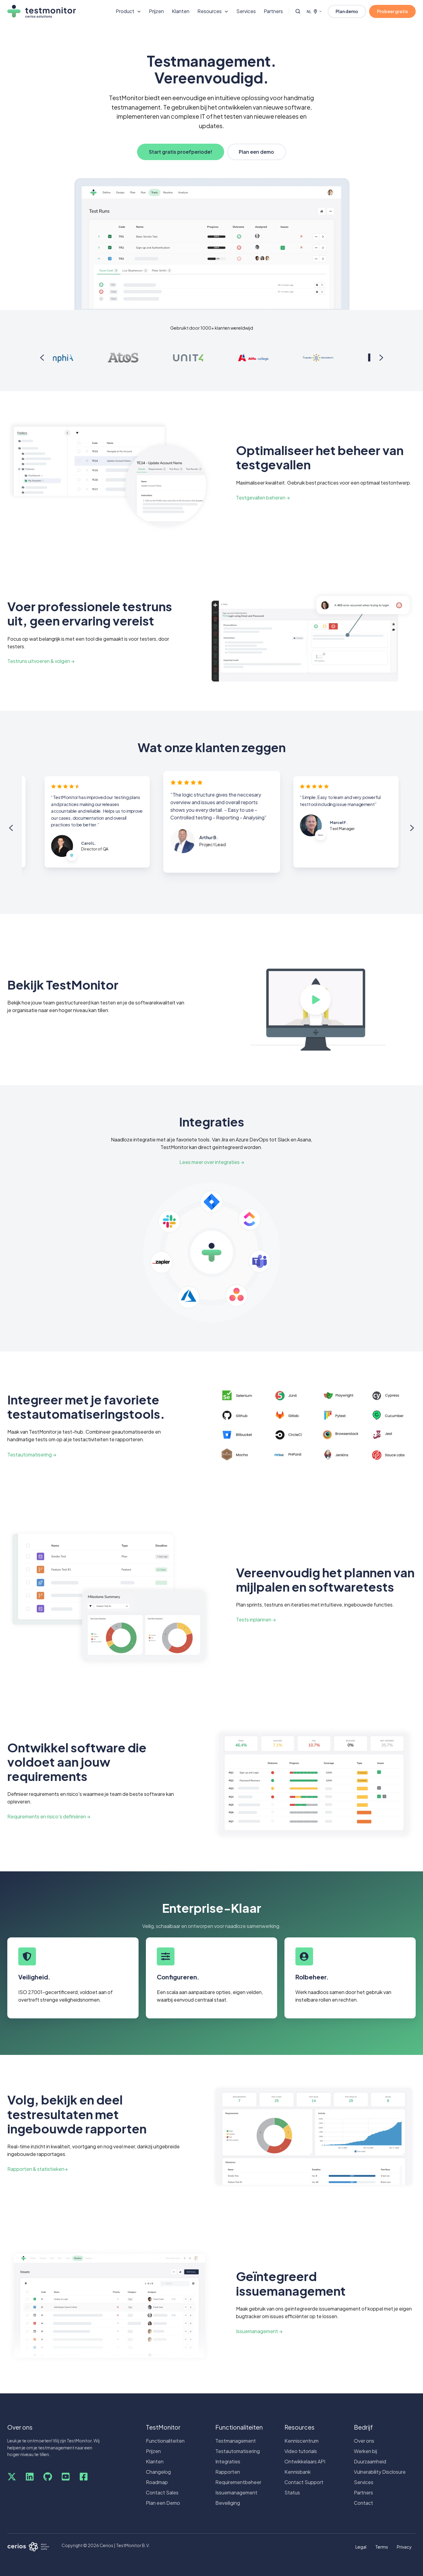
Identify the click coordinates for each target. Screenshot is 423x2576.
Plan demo (347, 11)
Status (292, 2492)
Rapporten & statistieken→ (37, 2169)
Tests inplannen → (256, 1619)
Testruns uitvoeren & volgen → (40, 661)
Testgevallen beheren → (263, 497)
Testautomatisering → (31, 1454)
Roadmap (157, 2482)
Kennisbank (297, 2472)
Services (246, 11)
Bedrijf (363, 2427)
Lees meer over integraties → (211, 1162)
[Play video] (315, 999)
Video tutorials (300, 2451)
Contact (363, 2503)
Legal (360, 2547)
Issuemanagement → (259, 2331)
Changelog (158, 2472)
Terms (381, 2547)
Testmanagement (235, 2441)
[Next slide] (381, 357)
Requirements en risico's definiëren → (48, 1816)
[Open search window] (298, 11)
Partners (273, 11)
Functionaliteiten (165, 2441)
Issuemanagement (236, 2492)
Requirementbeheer (238, 2482)
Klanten (180, 11)
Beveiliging (227, 2503)
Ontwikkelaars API (304, 2461)
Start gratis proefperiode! (180, 152)
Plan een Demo (163, 2503)
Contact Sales (162, 2492)
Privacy (404, 2547)
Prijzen (156, 11)
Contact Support (303, 2482)
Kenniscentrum (301, 2441)
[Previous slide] (42, 357)
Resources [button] (209, 11)
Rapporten (227, 2472)
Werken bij (365, 2451)
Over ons (364, 2441)
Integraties (227, 2461)
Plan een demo (256, 152)
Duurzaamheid (370, 2461)
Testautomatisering (237, 2451)
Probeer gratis (392, 11)
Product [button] (125, 11)
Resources (299, 2427)
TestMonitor (163, 2427)
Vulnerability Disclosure (380, 2472)
